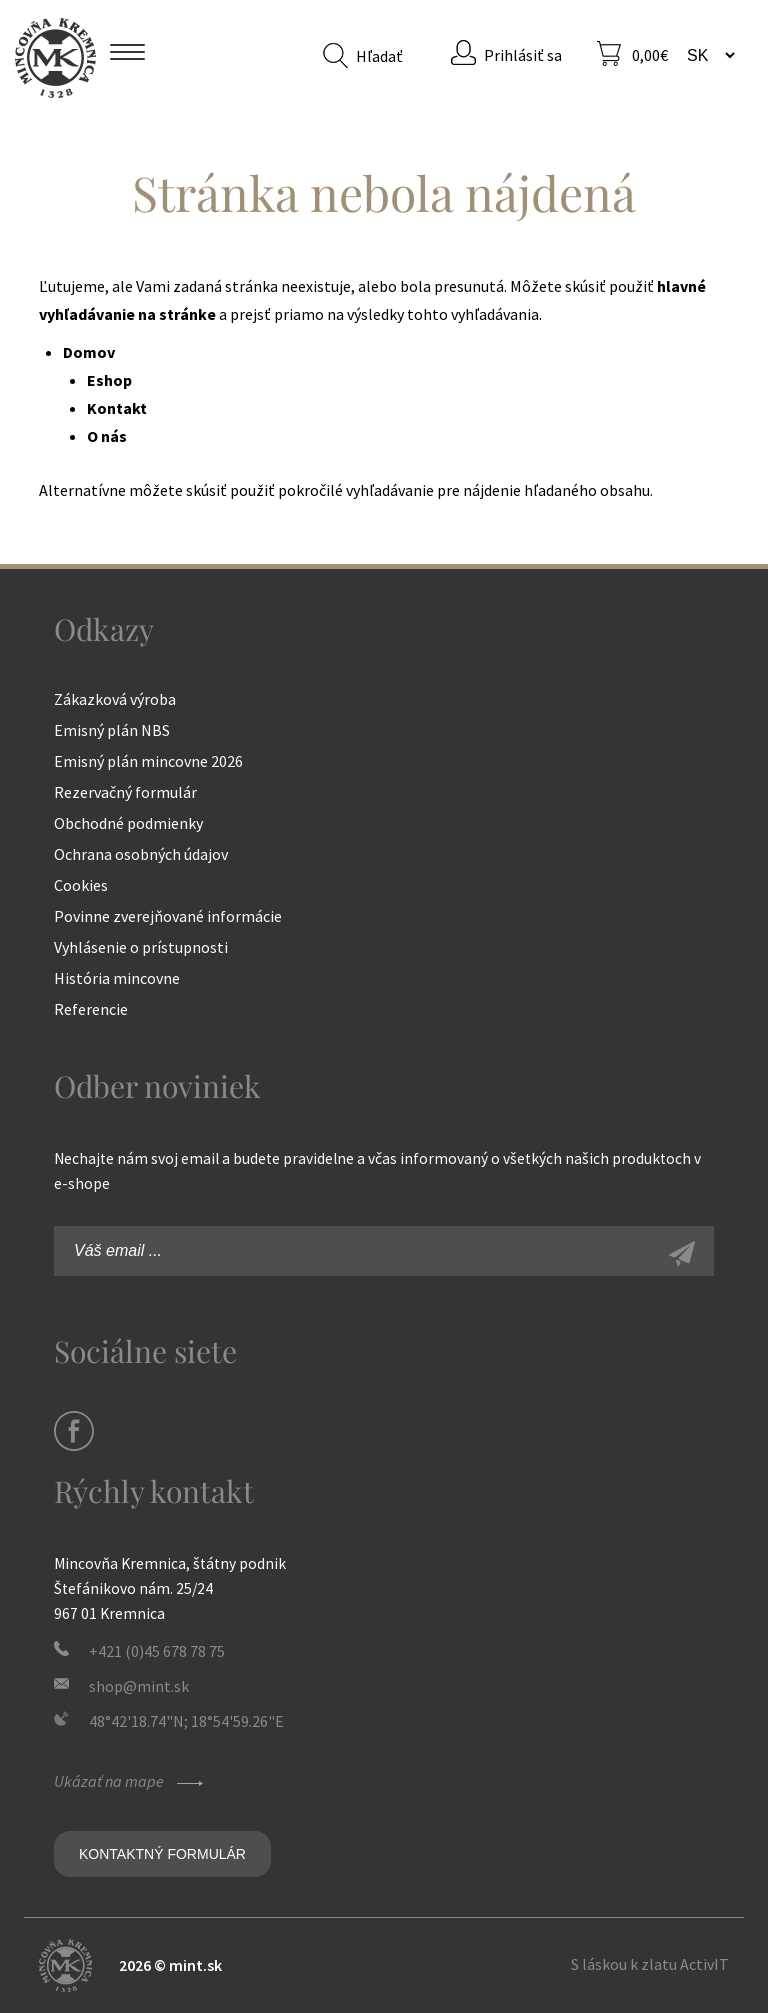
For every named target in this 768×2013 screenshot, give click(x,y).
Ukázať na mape (131, 1781)
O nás (107, 436)
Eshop (109, 380)
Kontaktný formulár (162, 1854)
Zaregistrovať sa (704, 1256)
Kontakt (117, 408)
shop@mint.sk (139, 1686)
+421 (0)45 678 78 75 (157, 1651)
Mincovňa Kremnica (55, 57)
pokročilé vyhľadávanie (356, 490)
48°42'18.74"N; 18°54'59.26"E (186, 1721)
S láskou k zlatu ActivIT (650, 1964)
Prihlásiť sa (523, 55)
